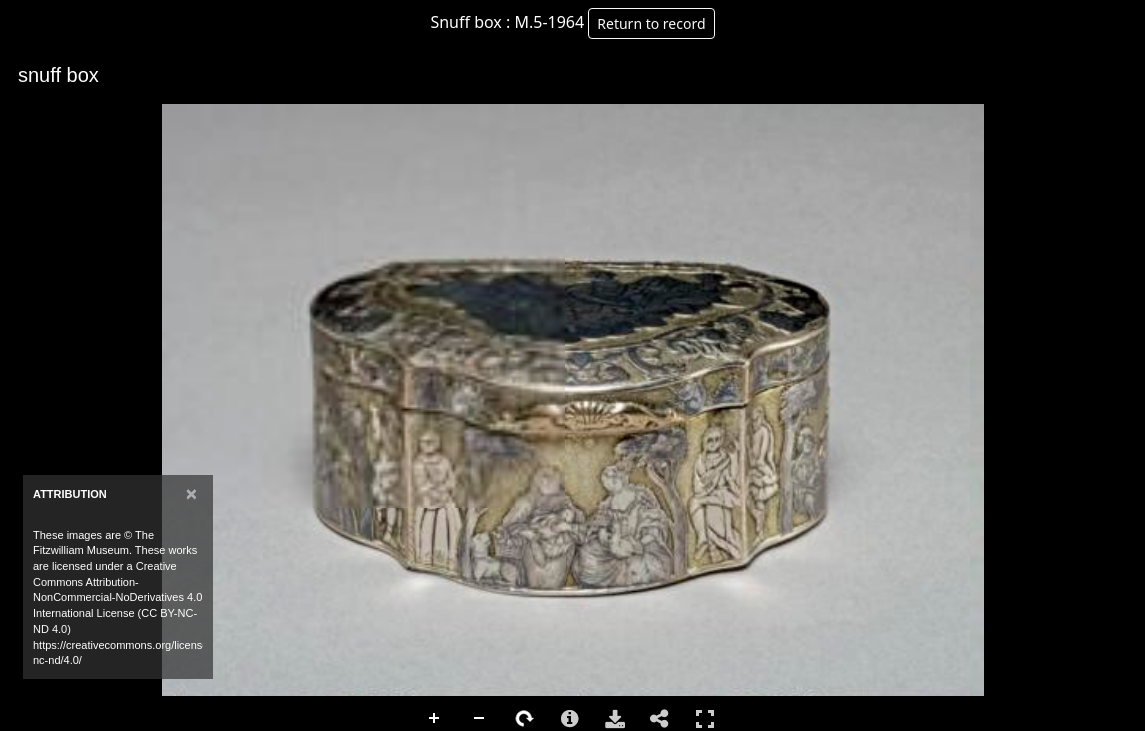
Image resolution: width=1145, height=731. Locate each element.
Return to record (651, 23)
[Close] (191, 493)
